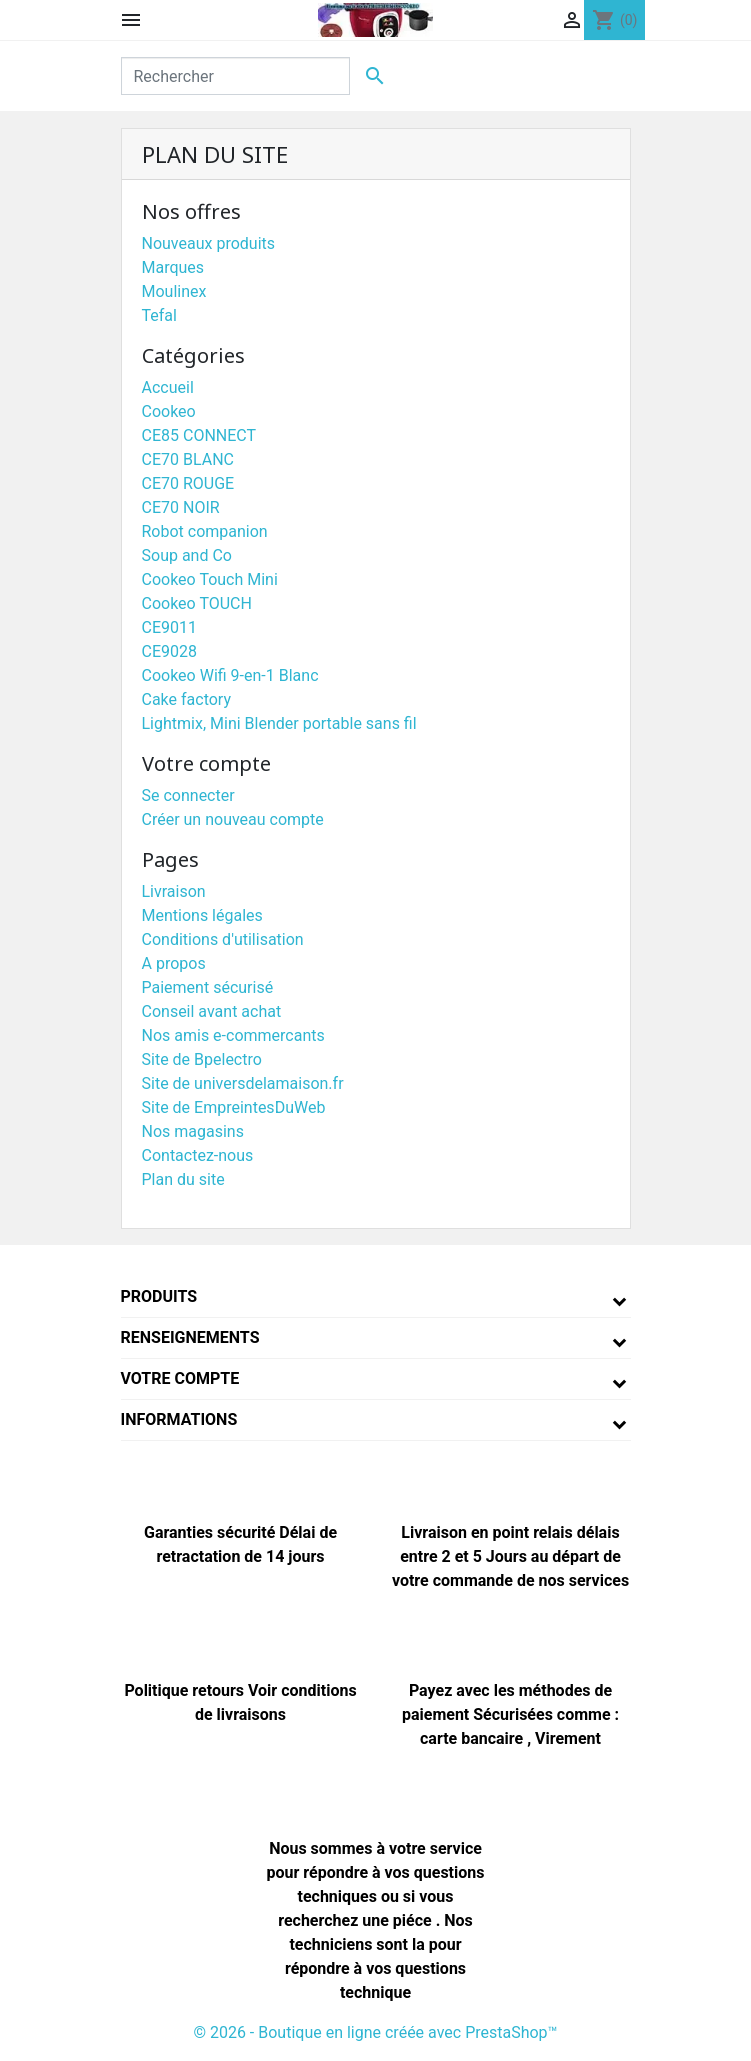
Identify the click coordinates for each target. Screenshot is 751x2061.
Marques (173, 267)
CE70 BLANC (188, 459)
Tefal (159, 315)
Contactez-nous (198, 1155)
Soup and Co (187, 555)
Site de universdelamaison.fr (243, 1083)
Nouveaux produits (209, 243)
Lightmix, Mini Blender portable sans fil (279, 723)
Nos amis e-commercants (233, 1035)
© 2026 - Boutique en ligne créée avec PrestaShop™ (375, 2032)
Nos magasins (193, 1131)
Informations (179, 1419)
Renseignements (190, 1337)
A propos (174, 963)
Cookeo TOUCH (197, 603)
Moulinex (174, 291)
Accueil (168, 387)
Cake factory (187, 699)
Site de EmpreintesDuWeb (234, 1107)
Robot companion (205, 531)
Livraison (174, 891)
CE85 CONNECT (199, 435)
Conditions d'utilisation (223, 939)
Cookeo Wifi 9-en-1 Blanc (230, 675)
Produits (159, 1296)
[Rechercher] (235, 76)
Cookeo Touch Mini (210, 579)
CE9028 (169, 651)
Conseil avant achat (212, 1011)
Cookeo (169, 411)
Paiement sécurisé (208, 987)
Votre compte (180, 1378)
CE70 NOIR (181, 507)
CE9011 (169, 627)
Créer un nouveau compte (233, 819)
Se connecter (188, 795)
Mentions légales (202, 915)
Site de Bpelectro (202, 1059)
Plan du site (183, 1179)
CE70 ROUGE (188, 483)
